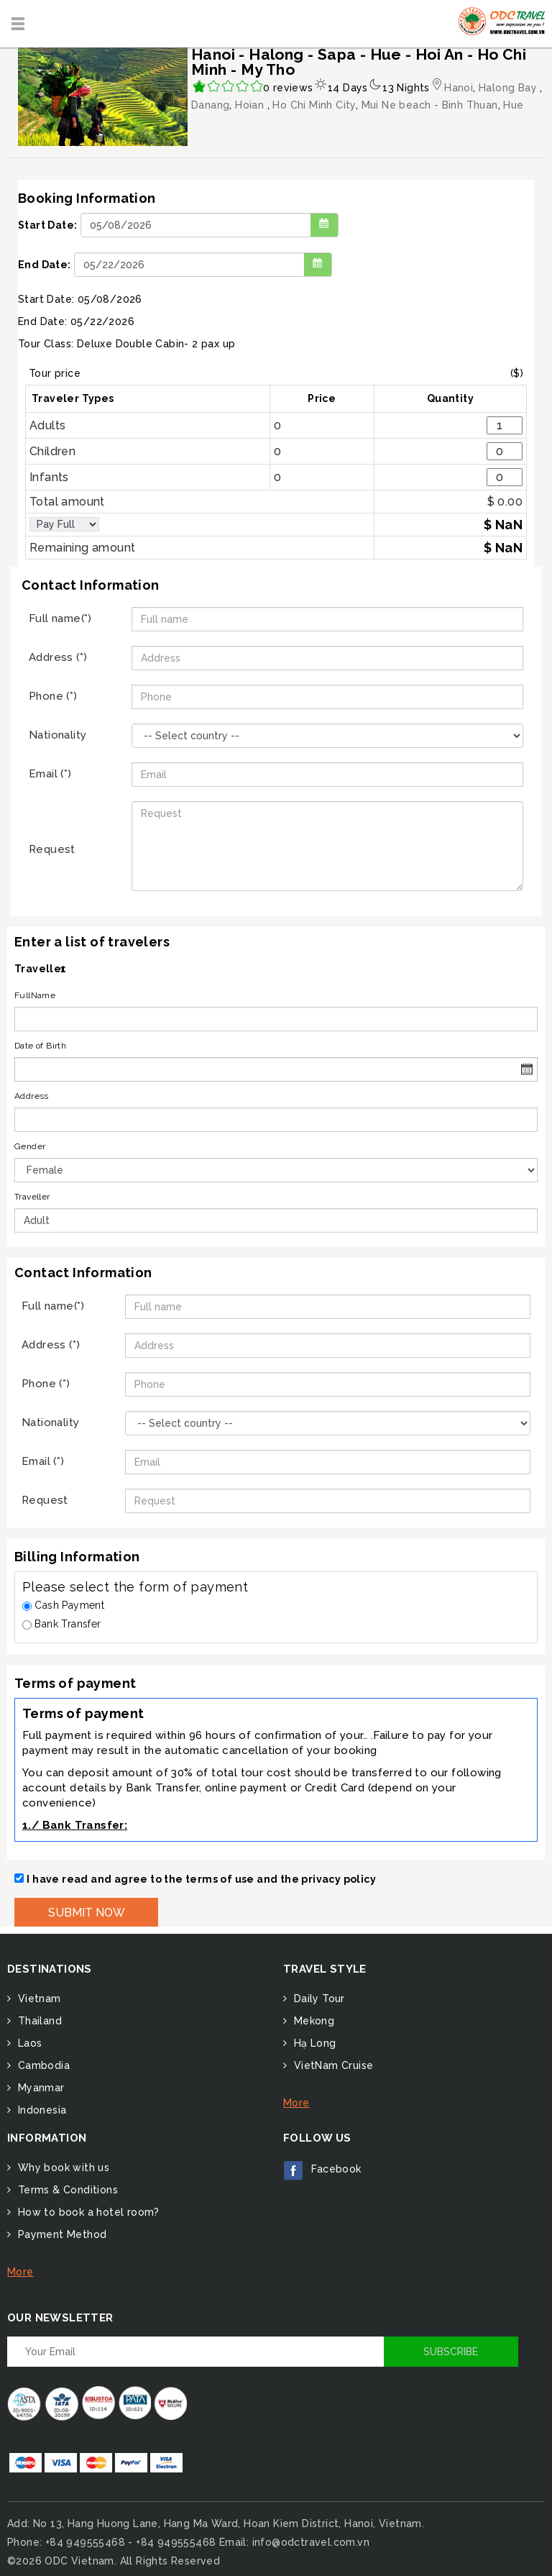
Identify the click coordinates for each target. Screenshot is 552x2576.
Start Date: (47, 225)
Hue (513, 105)
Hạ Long (313, 2043)
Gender (29, 1146)
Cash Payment (63, 1605)
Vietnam (37, 1998)
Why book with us (61, 2167)
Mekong (312, 2021)
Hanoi (458, 87)
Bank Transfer (61, 1624)
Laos (28, 2043)
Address (31, 1096)
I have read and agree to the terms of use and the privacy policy (201, 1879)
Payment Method (60, 2234)
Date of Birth (40, 1046)
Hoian (251, 105)
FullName (34, 995)
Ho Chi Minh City (313, 105)
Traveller (32, 1197)
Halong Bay (509, 87)
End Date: (44, 264)
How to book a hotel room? (86, 2212)
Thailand (38, 2021)
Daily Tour (317, 1998)
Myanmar (39, 2087)
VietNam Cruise (331, 2065)
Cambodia (42, 2065)
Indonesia (40, 2110)
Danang (210, 105)
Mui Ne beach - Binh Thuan (430, 105)
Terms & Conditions (66, 2190)
